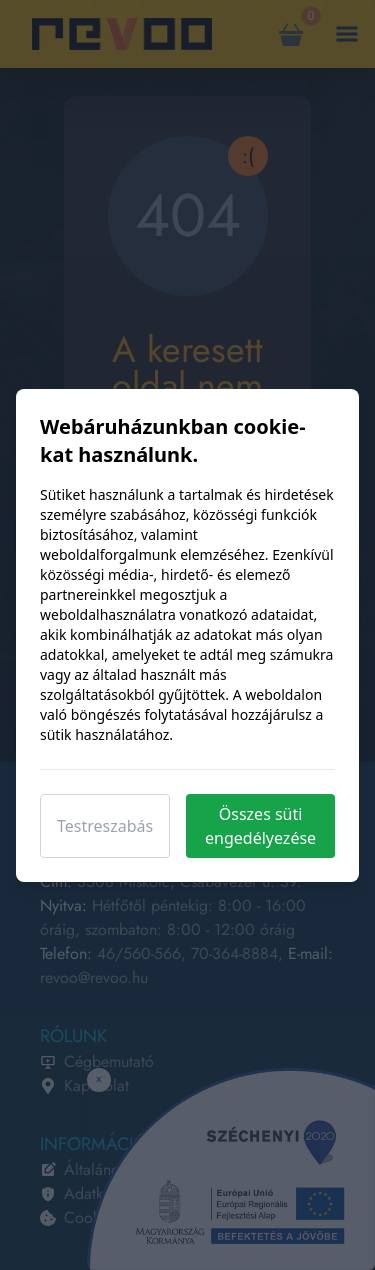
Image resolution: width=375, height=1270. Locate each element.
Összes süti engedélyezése (260, 826)
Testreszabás (105, 826)
